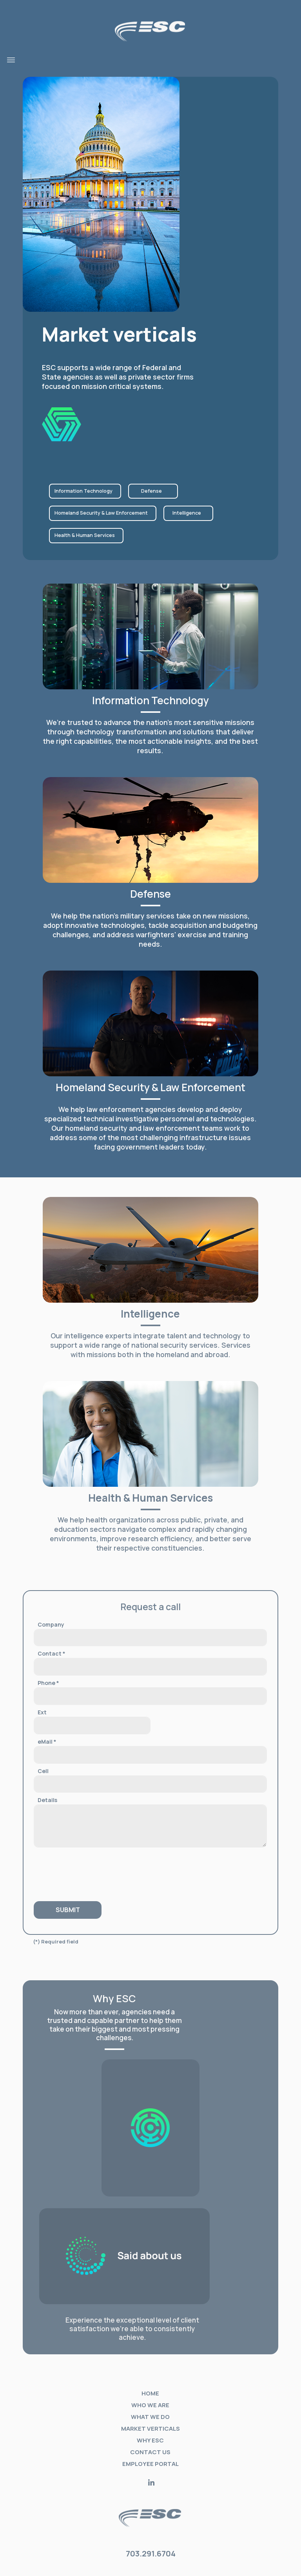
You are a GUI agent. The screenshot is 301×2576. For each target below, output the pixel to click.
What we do (150, 2417)
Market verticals (150, 2428)
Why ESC (150, 2440)
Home (150, 2393)
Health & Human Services (84, 535)
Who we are (150, 2405)
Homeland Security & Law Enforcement (101, 513)
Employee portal (150, 2464)
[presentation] (81, 1870)
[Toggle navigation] (11, 60)
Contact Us (150, 2452)
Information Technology (83, 491)
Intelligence (186, 513)
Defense (151, 491)
